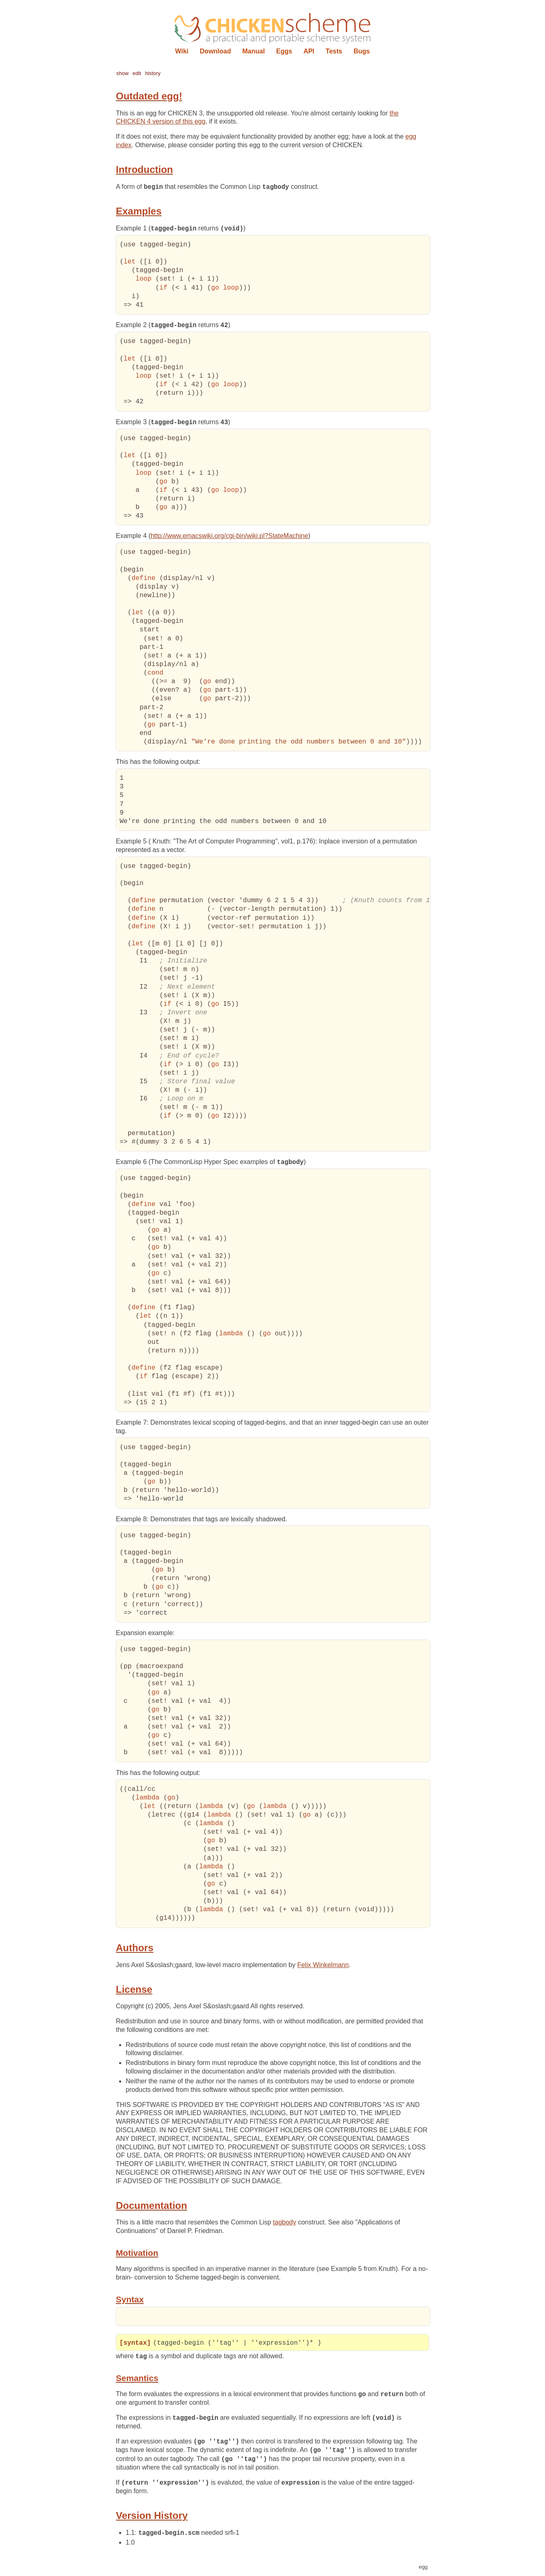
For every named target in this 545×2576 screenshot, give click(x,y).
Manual (253, 51)
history (153, 73)
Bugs (362, 51)
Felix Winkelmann (323, 1965)
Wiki (181, 51)
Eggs (284, 51)
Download (215, 51)
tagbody (284, 2223)
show (122, 73)
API (309, 51)
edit (137, 73)
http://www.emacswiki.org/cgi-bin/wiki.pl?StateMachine (229, 536)
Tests (334, 51)
